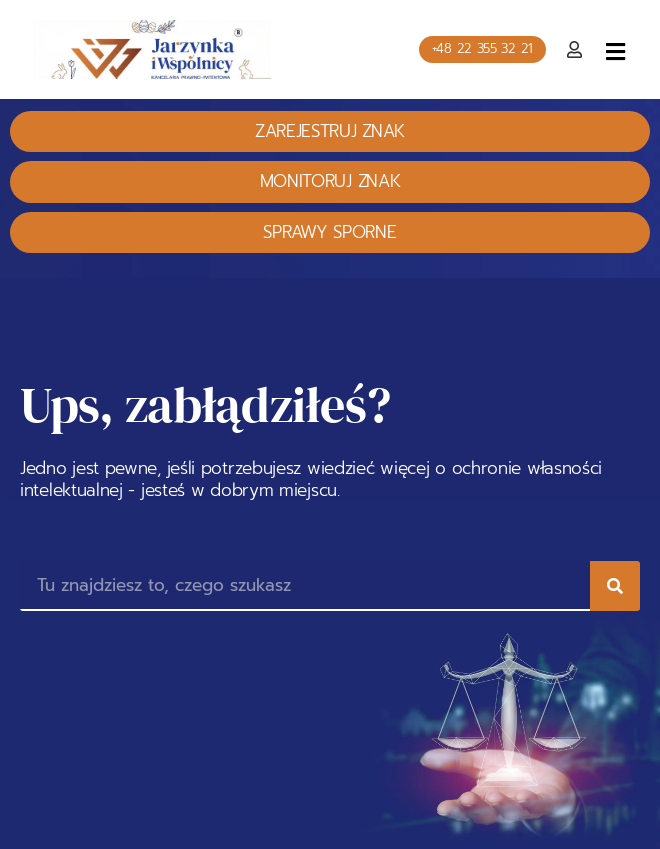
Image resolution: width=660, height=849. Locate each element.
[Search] (615, 586)
